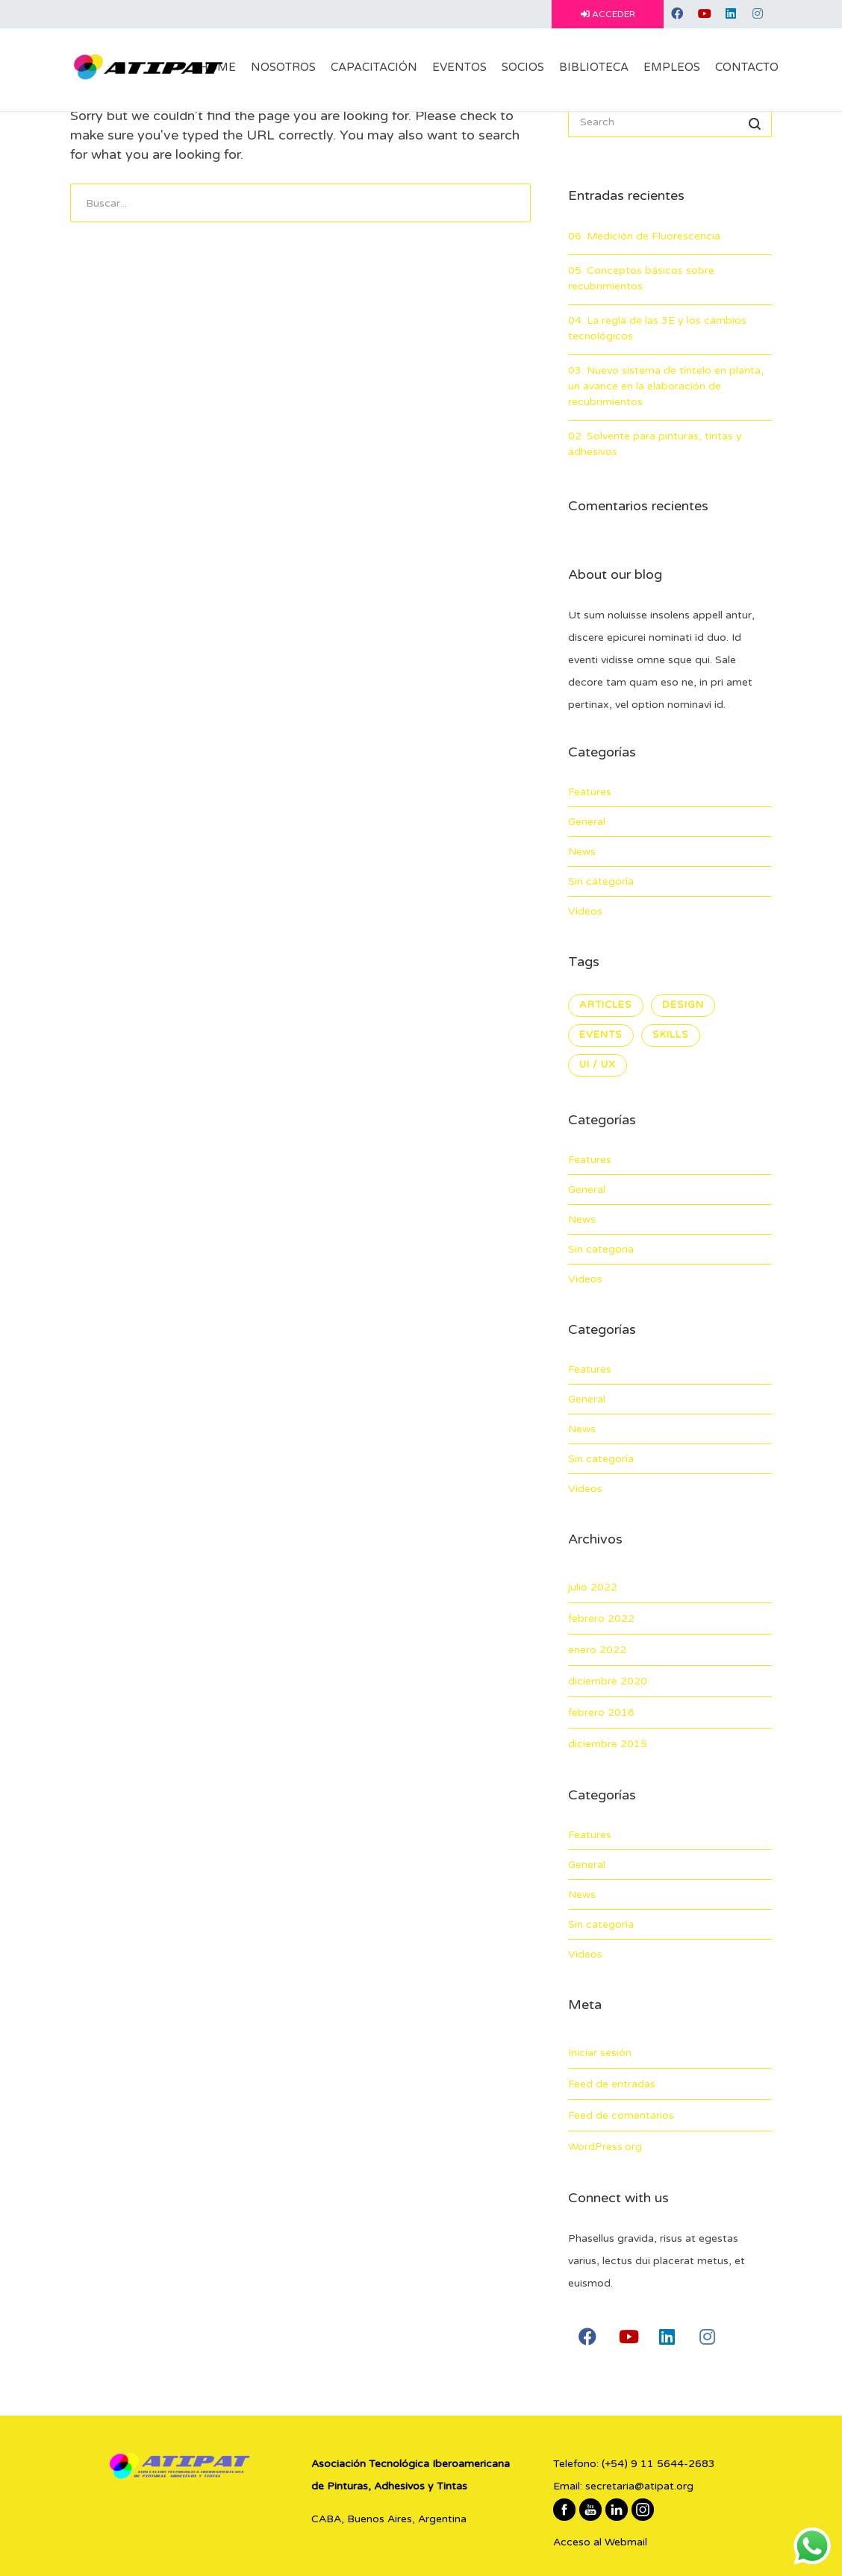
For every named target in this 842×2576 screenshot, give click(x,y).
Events (601, 1035)
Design (683, 1005)
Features (589, 792)
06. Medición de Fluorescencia (644, 236)
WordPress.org (605, 2146)
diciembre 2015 (607, 1743)
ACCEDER (608, 14)
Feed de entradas (611, 2084)
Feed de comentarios (621, 2115)
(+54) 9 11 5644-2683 (658, 2463)
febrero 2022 (601, 1618)
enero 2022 (597, 1649)
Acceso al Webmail (600, 2542)
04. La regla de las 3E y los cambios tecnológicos (657, 328)
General (586, 821)
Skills (670, 1035)
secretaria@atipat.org (639, 2486)
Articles (605, 1005)
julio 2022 (592, 1587)
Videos (585, 911)
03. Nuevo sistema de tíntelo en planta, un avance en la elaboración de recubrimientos (666, 386)
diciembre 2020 (607, 1681)
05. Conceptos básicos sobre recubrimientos (641, 278)
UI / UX (597, 1065)
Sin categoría (601, 881)
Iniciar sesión (600, 2052)
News (582, 851)
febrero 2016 (601, 1712)
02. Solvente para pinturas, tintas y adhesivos (655, 444)
